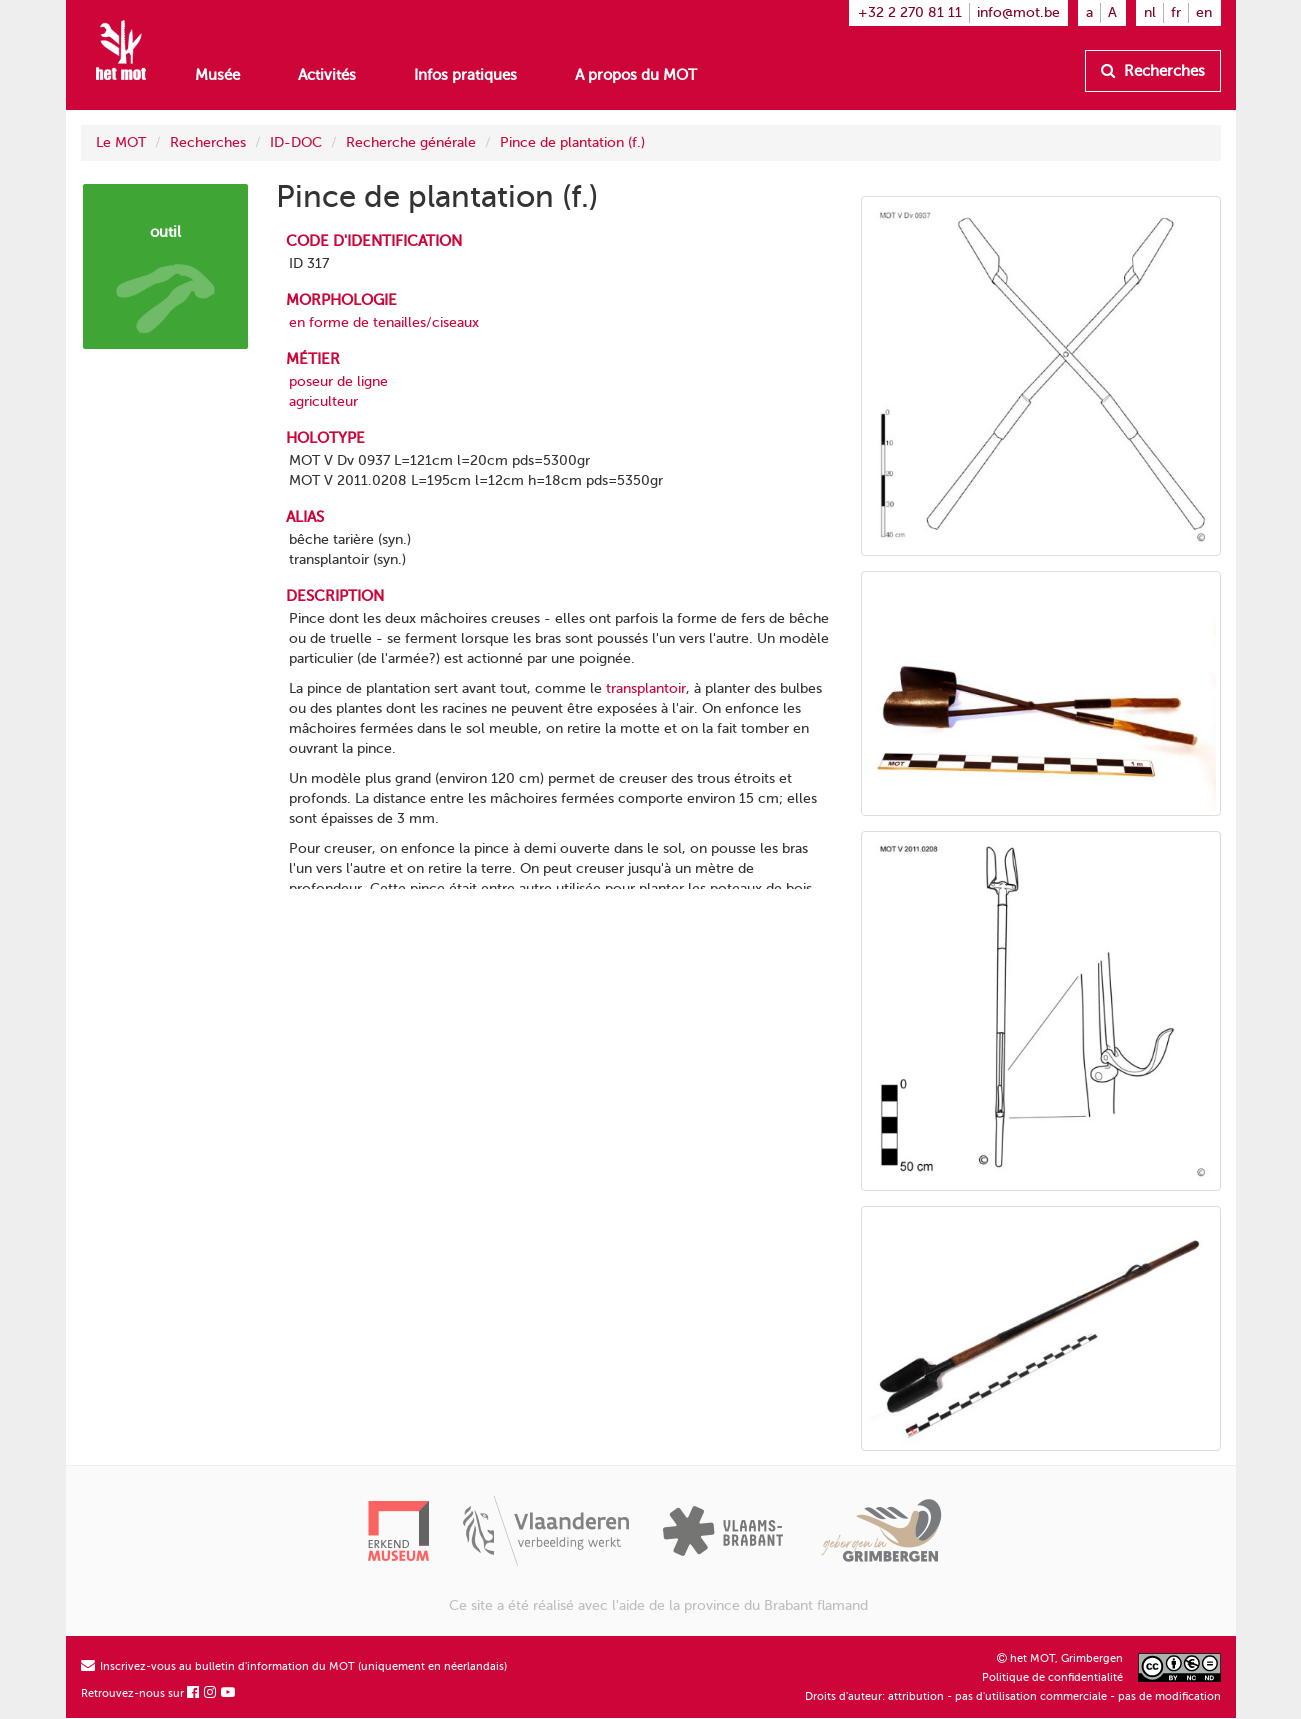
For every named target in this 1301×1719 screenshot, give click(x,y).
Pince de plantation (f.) (572, 142)
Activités (327, 75)
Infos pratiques (465, 75)
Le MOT (121, 142)
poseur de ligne (338, 381)
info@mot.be (1018, 12)
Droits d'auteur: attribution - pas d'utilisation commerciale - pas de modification (1013, 1696)
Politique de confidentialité (1052, 1677)
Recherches (1153, 71)
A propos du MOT (636, 75)
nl (1150, 12)
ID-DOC (296, 142)
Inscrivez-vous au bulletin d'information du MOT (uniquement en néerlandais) (294, 1666)
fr (1176, 12)
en (1204, 12)
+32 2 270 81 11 (910, 12)
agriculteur (323, 401)
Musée (217, 75)
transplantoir (646, 688)
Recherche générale (411, 142)
